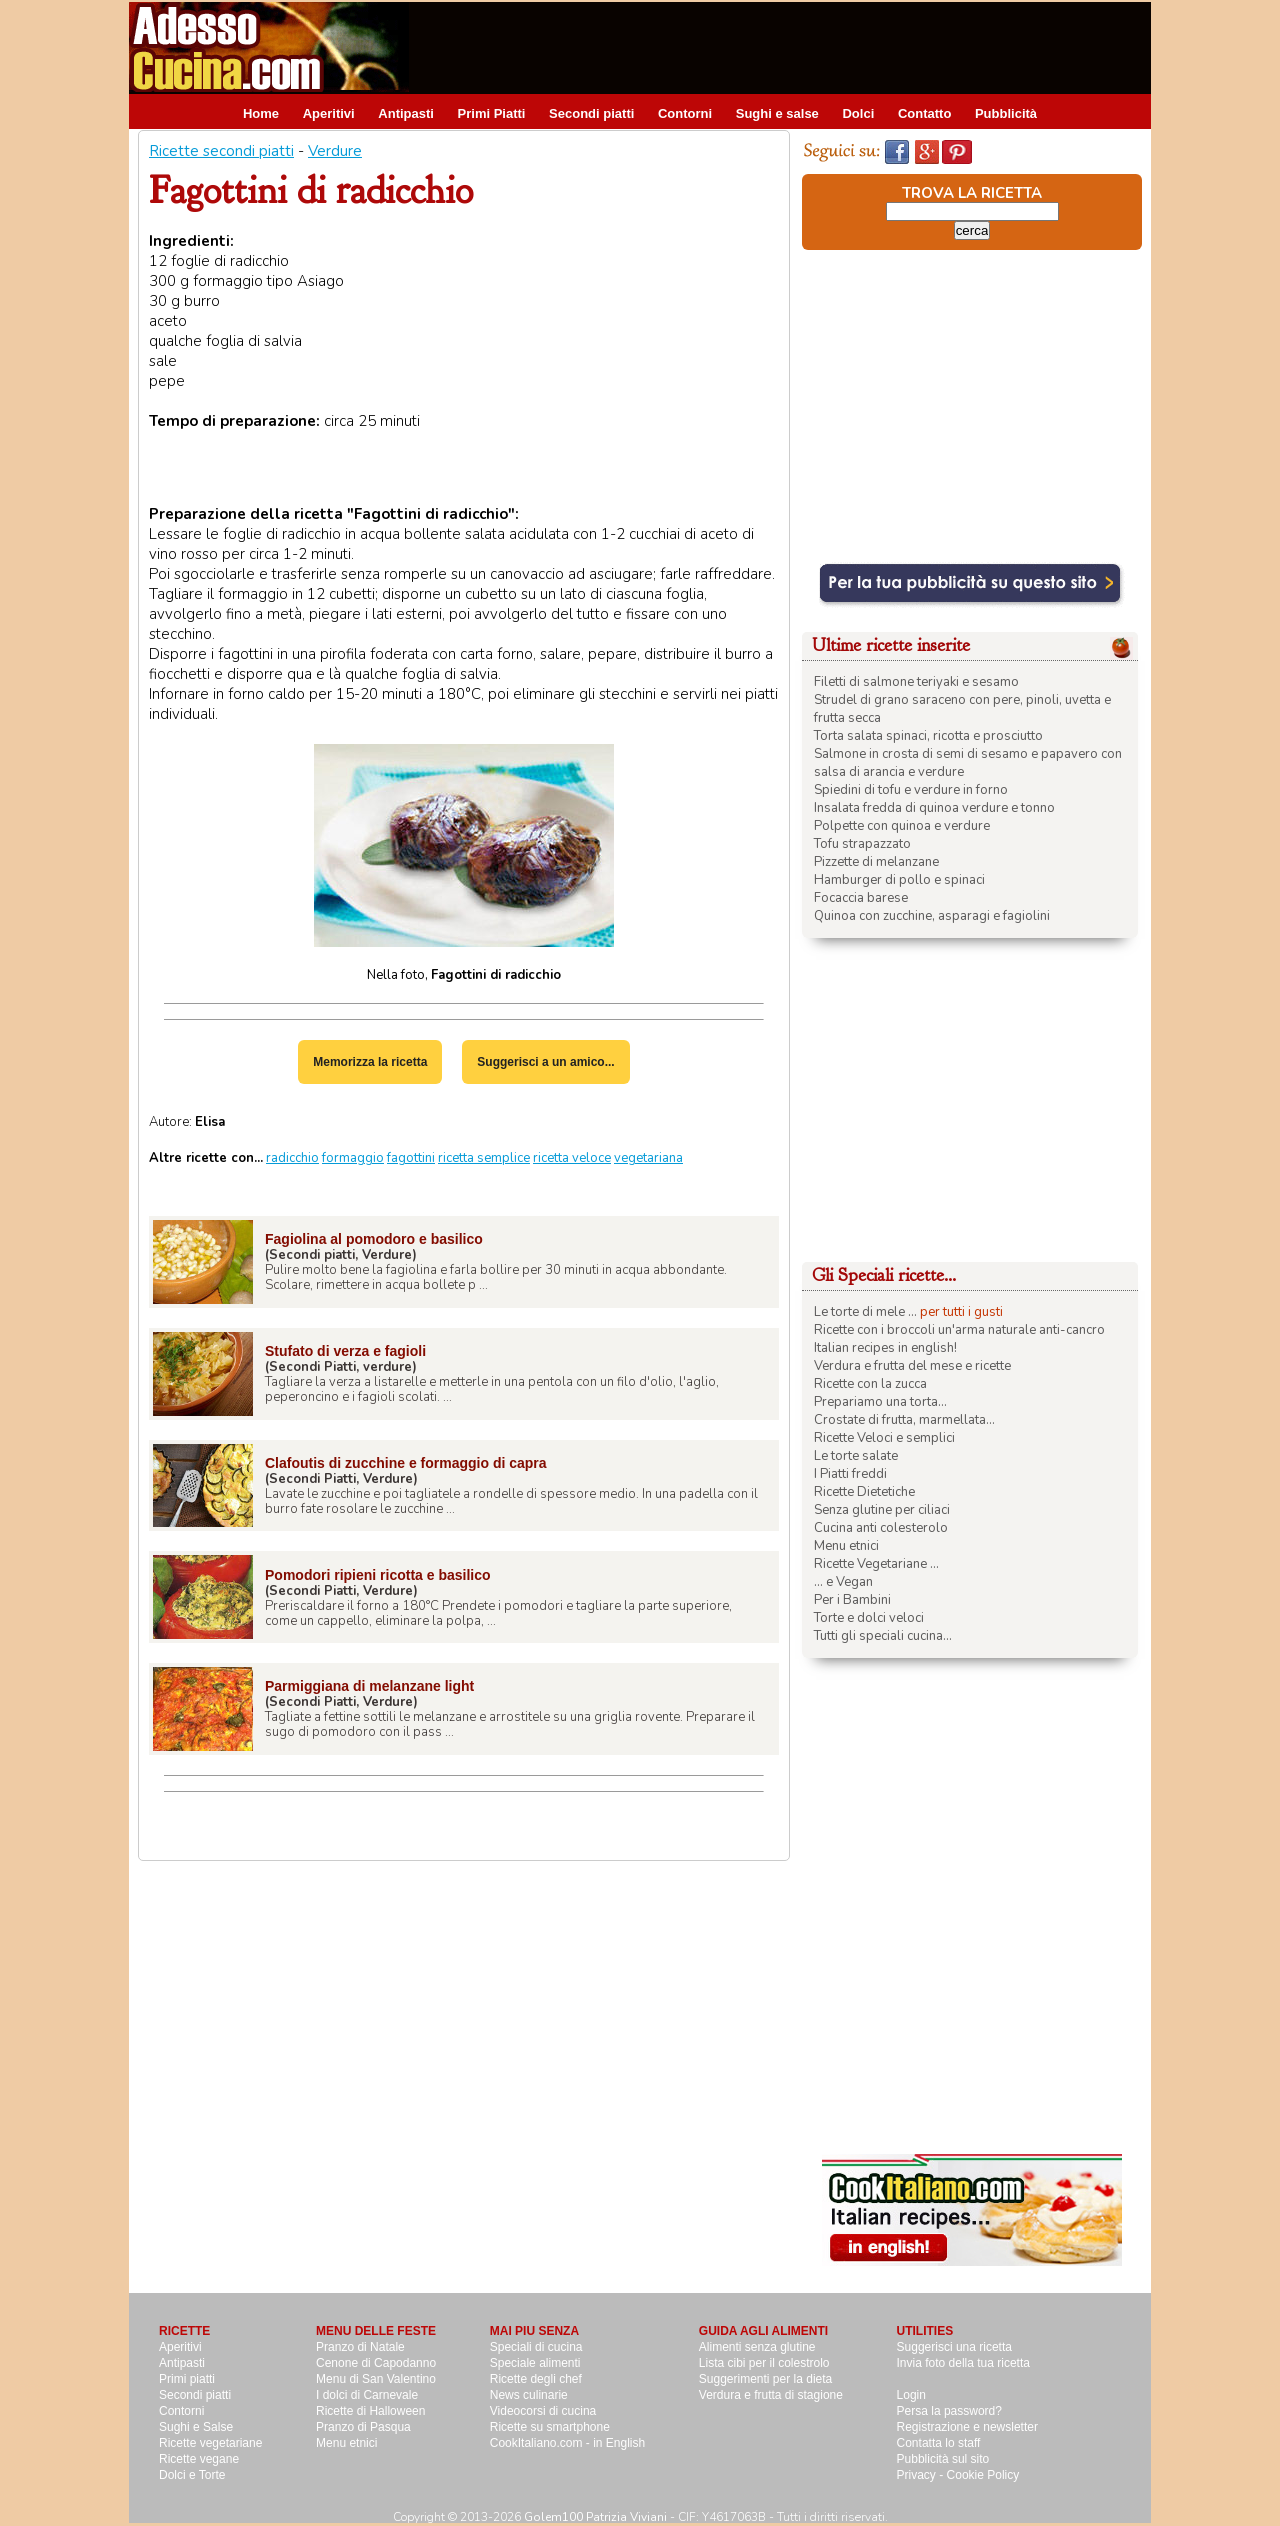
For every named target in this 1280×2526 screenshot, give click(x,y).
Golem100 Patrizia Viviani (595, 2517)
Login (911, 2395)
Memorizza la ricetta (370, 1062)
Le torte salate (856, 1456)
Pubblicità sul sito (943, 2459)
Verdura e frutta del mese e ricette (912, 1366)
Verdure (335, 151)
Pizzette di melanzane (876, 862)
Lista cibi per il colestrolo (764, 2363)
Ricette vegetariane (210, 2443)
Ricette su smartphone (550, 2427)
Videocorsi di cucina (543, 2411)
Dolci (858, 113)
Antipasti (406, 113)
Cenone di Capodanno (376, 2363)
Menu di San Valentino (376, 2379)
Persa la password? (949, 2411)
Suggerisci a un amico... (545, 1062)
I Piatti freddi (850, 1474)
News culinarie (529, 2395)
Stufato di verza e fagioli (345, 1351)
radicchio (292, 1158)
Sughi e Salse (196, 2427)
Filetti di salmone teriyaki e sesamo (916, 682)
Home (261, 113)
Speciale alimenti (535, 2363)
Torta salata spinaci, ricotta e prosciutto (928, 736)
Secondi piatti (591, 113)
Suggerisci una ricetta (954, 2347)
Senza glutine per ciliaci (882, 1510)
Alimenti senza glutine (757, 2347)
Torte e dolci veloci (869, 1618)
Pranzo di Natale (360, 2347)
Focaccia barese (861, 898)
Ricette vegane (199, 2459)
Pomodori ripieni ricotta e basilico (378, 1575)
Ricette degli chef (536, 2379)
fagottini (411, 1158)
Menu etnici (846, 1546)
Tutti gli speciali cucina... (883, 1636)
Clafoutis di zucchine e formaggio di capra (406, 1463)
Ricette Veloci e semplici (884, 1438)
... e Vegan (843, 1582)
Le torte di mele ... (865, 1312)
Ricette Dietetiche (864, 1492)
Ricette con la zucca (870, 1384)
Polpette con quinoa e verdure (902, 826)
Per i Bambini (852, 1600)
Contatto (924, 113)
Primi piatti (187, 2379)
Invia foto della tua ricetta (963, 2363)
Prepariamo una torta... (880, 1402)
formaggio (353, 1158)
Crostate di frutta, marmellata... (904, 1420)
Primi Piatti (492, 113)
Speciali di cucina (536, 2347)
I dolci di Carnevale (367, 2395)
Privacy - (922, 2475)
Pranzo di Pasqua (363, 2427)
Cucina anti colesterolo (881, 1528)
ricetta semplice (484, 1158)
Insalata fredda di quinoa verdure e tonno (934, 808)
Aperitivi (329, 113)
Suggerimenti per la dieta (765, 2379)
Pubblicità (1006, 113)
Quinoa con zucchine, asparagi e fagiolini (932, 916)
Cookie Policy (983, 2475)
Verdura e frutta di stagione (771, 2395)
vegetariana (648, 1158)
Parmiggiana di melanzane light (369, 1686)
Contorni (685, 113)
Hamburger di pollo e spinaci (899, 880)
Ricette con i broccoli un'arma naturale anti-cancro (959, 1330)
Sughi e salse (777, 113)
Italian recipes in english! (885, 1348)
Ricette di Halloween (370, 2411)
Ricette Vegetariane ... (876, 1564)
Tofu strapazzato (862, 844)
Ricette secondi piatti (221, 151)
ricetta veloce (572, 1158)
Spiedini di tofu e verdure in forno (911, 790)
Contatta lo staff (939, 2443)
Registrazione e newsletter (967, 2427)
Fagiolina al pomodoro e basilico (374, 1239)
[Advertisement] (787, 47)
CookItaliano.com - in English (567, 2443)
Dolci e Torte (192, 2475)
